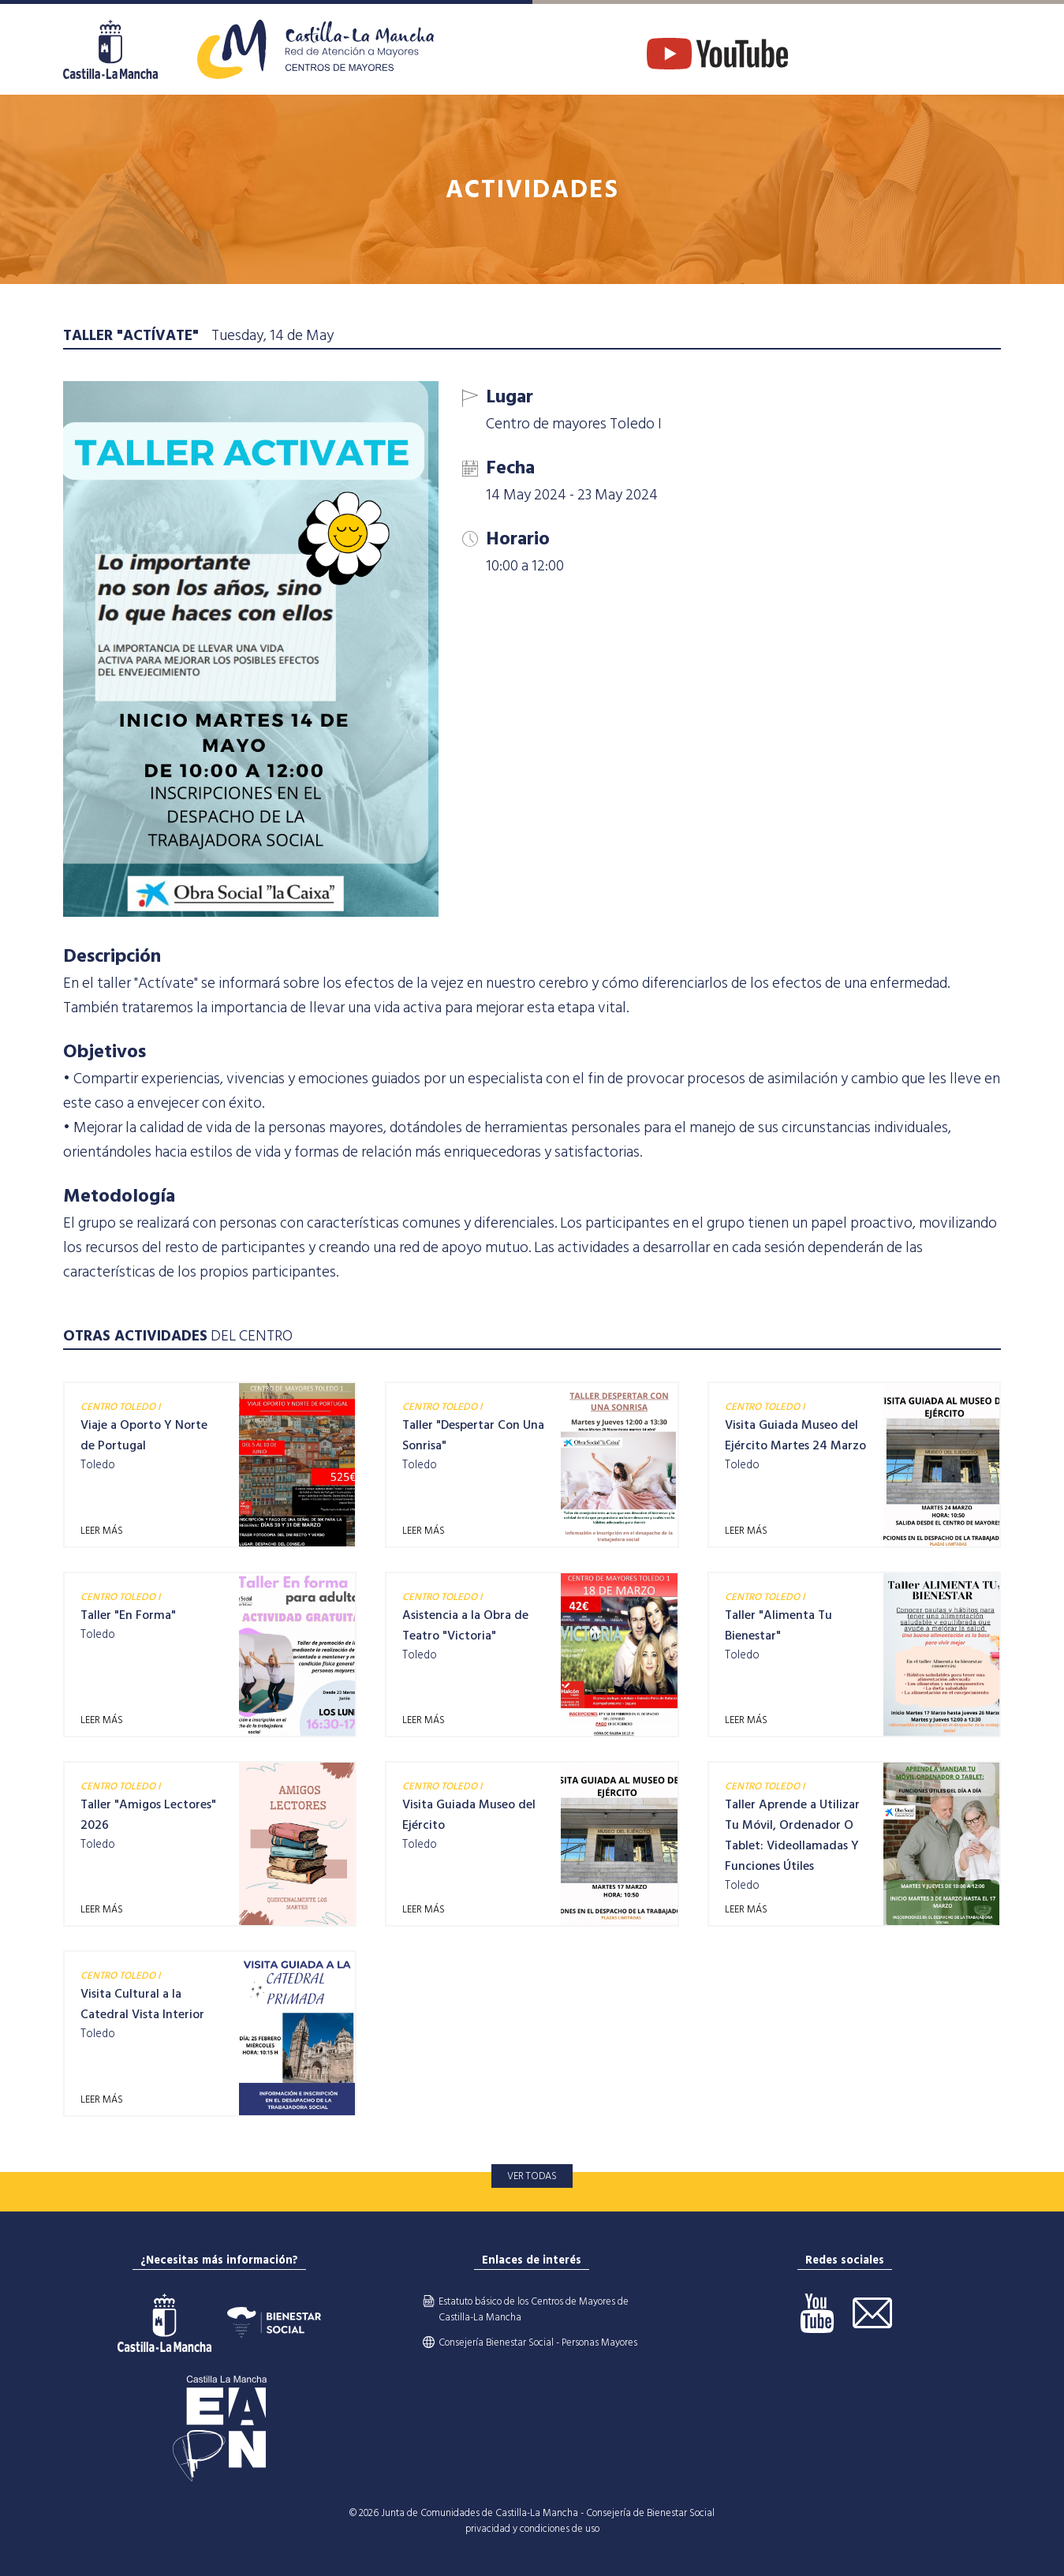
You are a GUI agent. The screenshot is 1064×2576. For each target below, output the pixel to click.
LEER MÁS (101, 1530)
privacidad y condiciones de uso (532, 2529)
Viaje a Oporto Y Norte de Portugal (143, 1435)
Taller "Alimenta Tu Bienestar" (778, 1625)
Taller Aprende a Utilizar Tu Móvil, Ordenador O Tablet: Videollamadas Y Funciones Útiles (792, 1835)
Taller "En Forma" (128, 1615)
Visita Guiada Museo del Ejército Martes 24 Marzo (795, 1435)
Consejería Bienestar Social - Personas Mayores (538, 2342)
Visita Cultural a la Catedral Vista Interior (142, 2004)
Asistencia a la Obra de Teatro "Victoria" (465, 1625)
